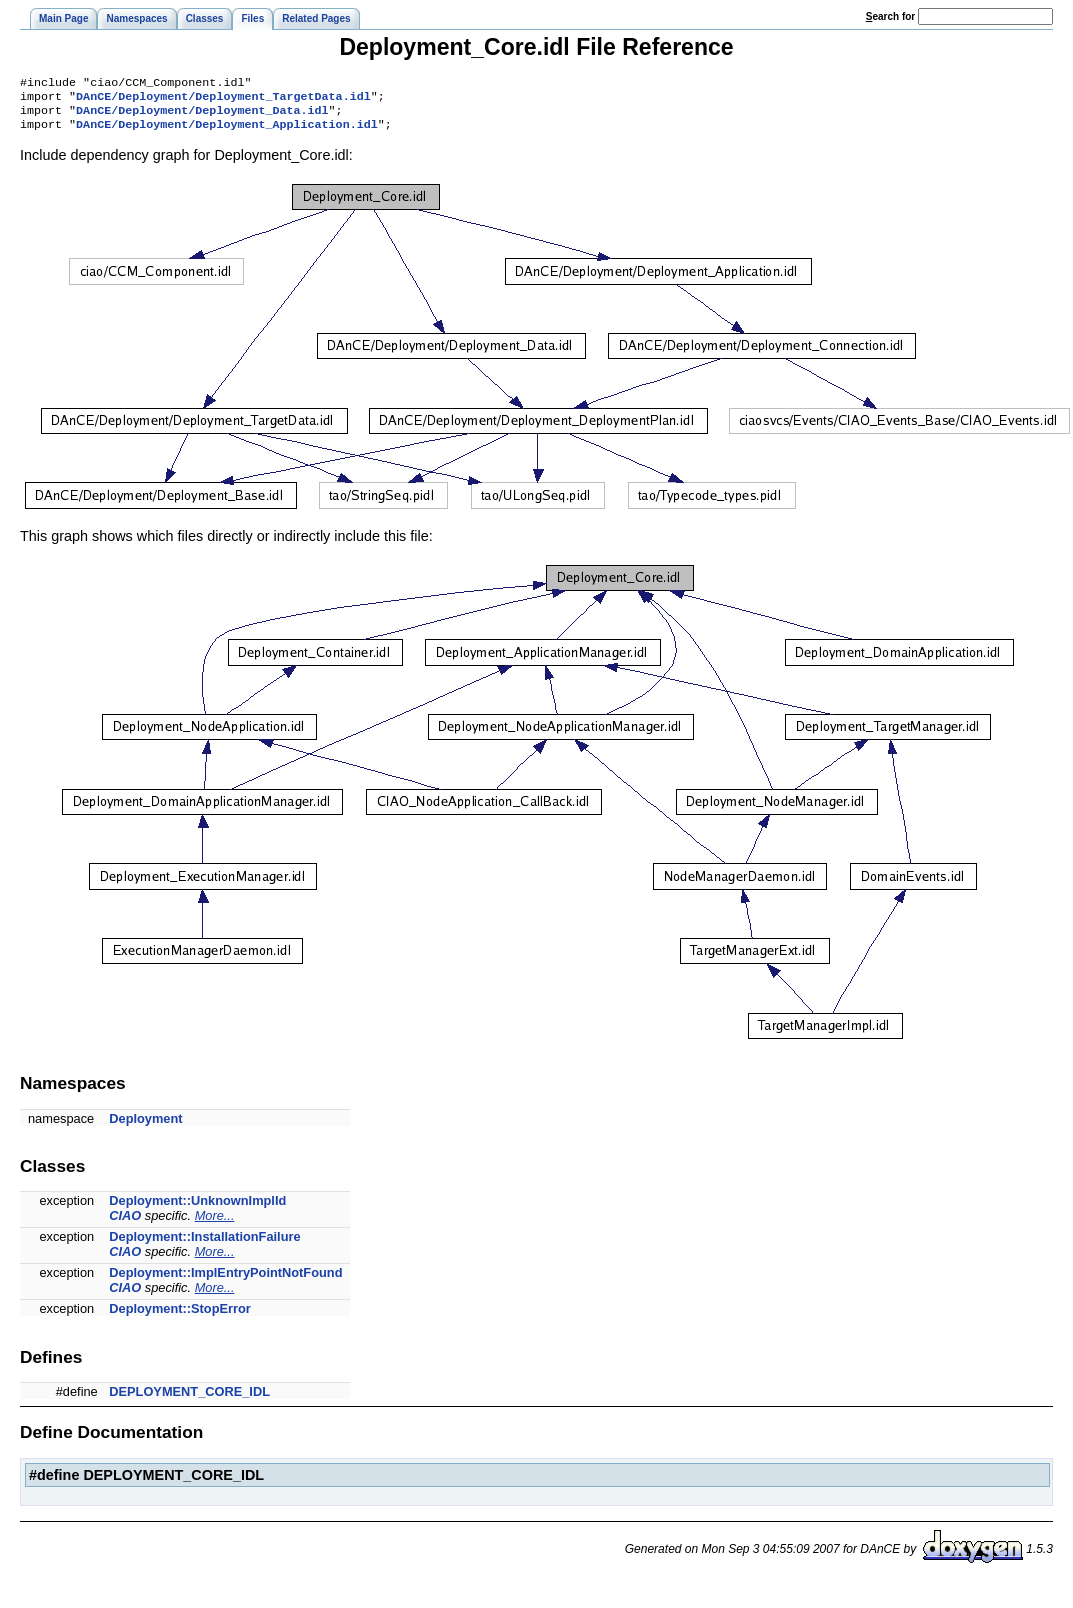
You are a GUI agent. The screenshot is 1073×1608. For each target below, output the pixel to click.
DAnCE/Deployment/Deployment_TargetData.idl (223, 100)
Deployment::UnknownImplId (197, 1208)
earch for (890, 16)
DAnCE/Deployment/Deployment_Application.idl (227, 132)
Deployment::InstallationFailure (204, 1244)
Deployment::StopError (179, 1316)
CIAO (125, 1223)
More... (215, 1223)
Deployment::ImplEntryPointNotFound (225, 1280)
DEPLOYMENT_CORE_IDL (189, 1399)
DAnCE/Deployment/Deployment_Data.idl (202, 116)
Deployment (145, 1126)
